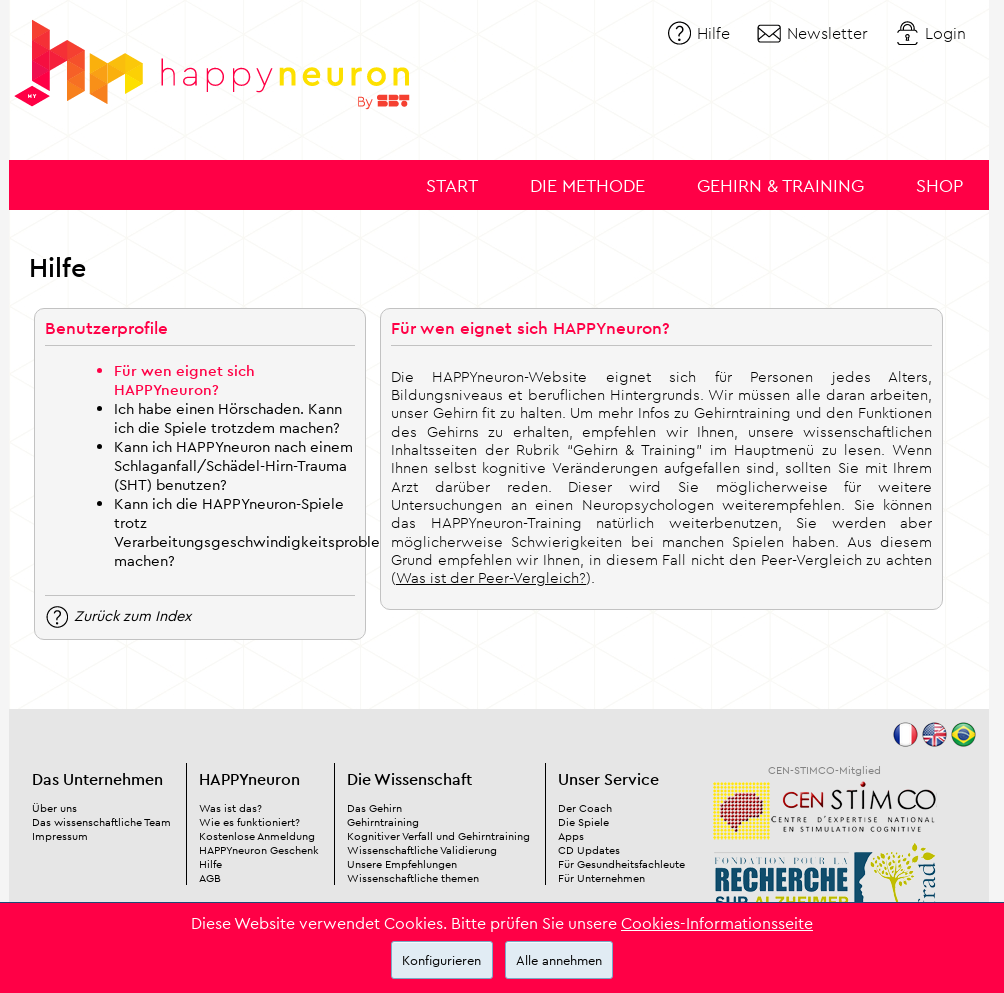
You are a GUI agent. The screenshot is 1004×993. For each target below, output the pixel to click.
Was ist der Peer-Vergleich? (491, 577)
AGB (210, 878)
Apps (571, 836)
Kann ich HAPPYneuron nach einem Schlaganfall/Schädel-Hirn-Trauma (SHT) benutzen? (233, 465)
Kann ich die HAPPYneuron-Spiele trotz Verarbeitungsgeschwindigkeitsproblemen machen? (262, 532)
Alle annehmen (559, 960)
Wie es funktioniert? (249, 822)
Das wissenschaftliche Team (101, 822)
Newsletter (827, 33)
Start (452, 185)
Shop (939, 185)
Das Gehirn (374, 808)
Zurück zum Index (132, 614)
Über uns (54, 808)
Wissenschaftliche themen (413, 878)
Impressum (60, 836)
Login (945, 33)
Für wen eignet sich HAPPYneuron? (184, 380)
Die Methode (587, 185)
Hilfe (713, 33)
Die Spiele (583, 822)
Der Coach (585, 808)
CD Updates (589, 850)
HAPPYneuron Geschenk (259, 850)
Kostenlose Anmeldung (257, 836)
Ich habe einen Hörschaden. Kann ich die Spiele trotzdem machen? (228, 418)
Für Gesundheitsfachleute (621, 864)
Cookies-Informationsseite (717, 923)
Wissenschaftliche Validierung (422, 850)
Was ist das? (230, 808)
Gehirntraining (383, 822)
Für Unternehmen (601, 878)
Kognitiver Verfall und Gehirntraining (438, 836)
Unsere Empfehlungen (402, 864)
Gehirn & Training (780, 185)
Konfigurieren (441, 960)
